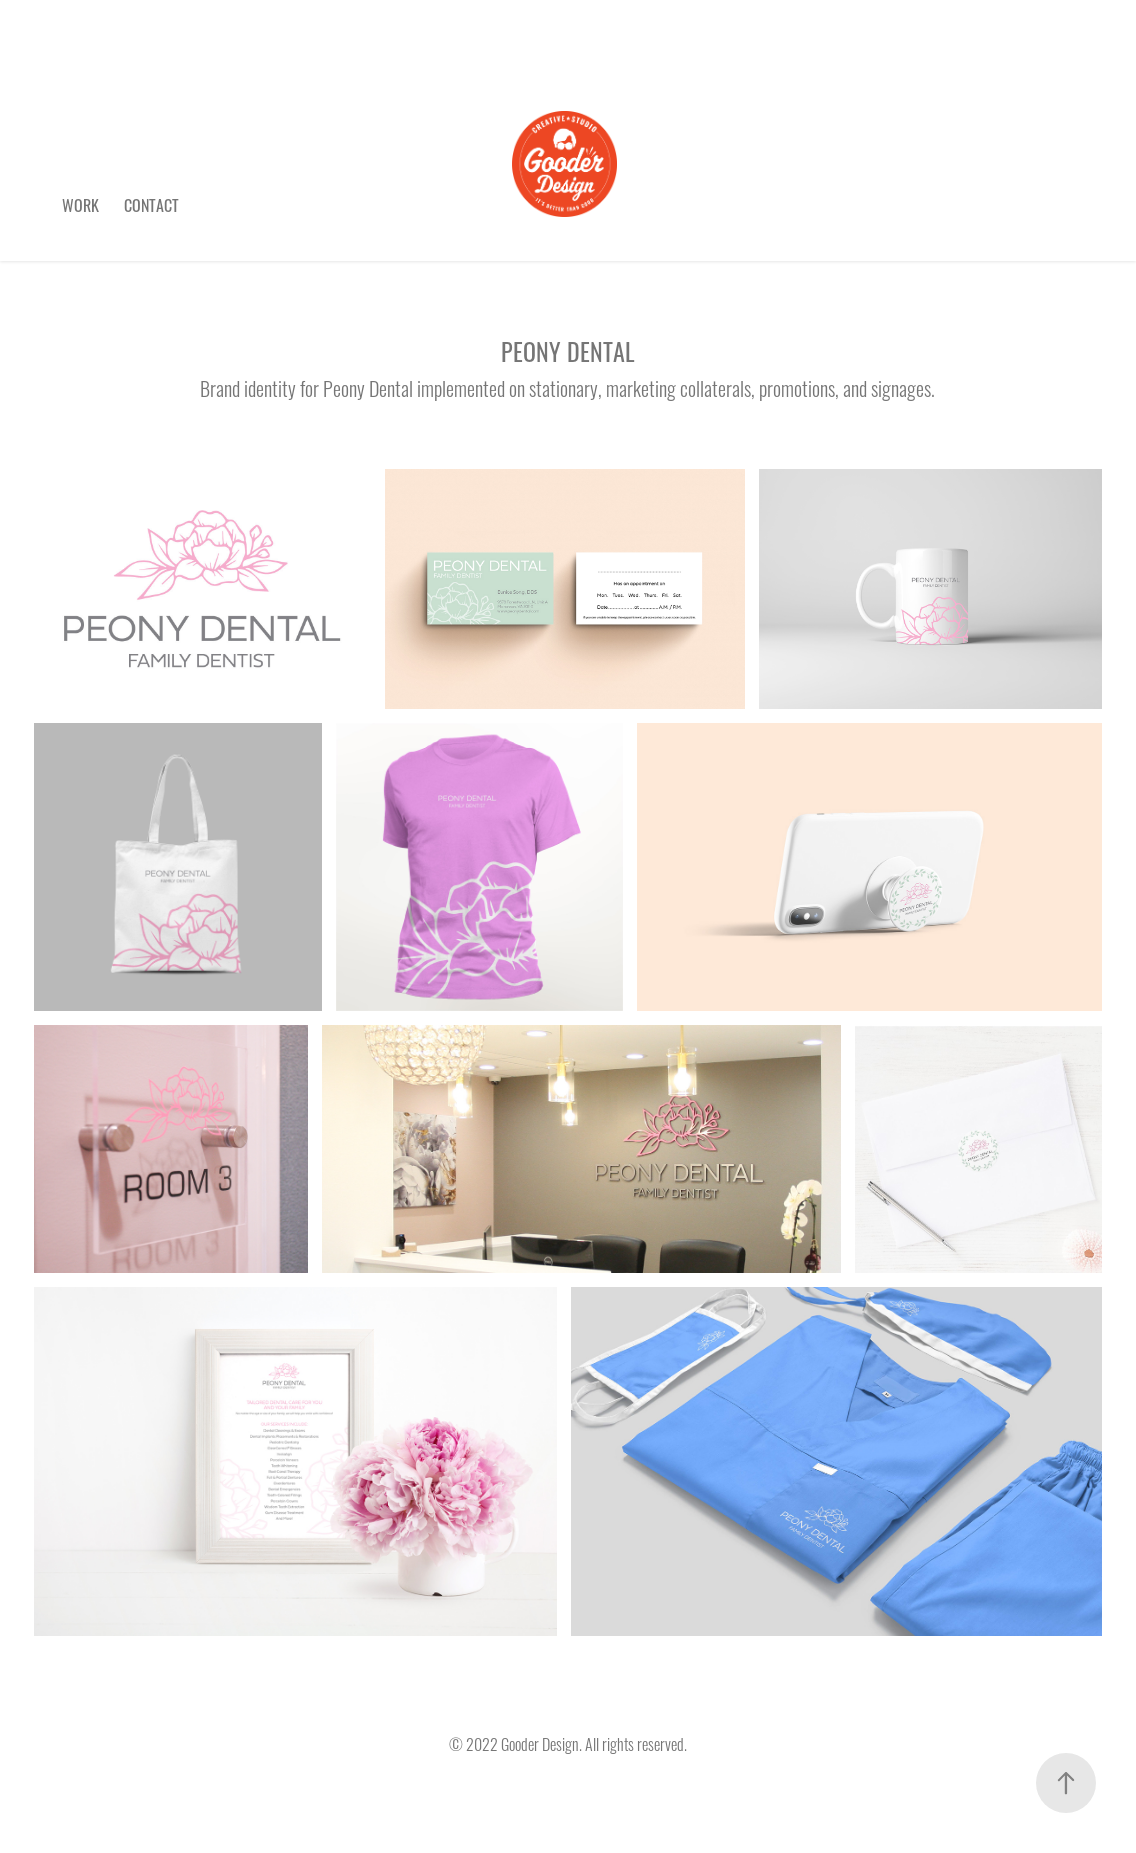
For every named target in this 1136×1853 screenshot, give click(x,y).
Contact (151, 204)
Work (80, 204)
